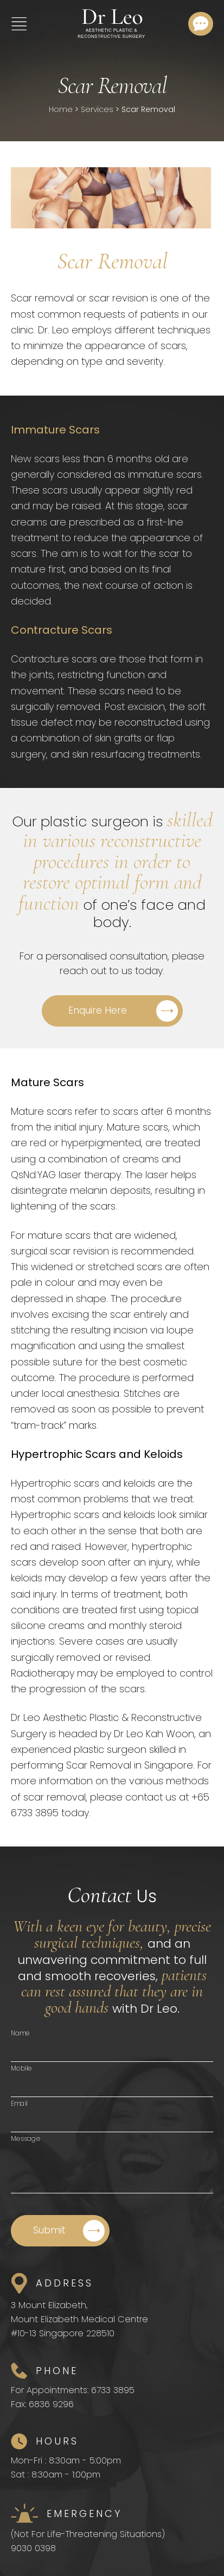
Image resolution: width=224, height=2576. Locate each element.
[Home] (111, 23)
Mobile (21, 2068)
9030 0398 (33, 2548)
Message (26, 2138)
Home (61, 109)
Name (20, 2033)
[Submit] (60, 2230)
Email (19, 2103)
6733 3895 (113, 2390)
